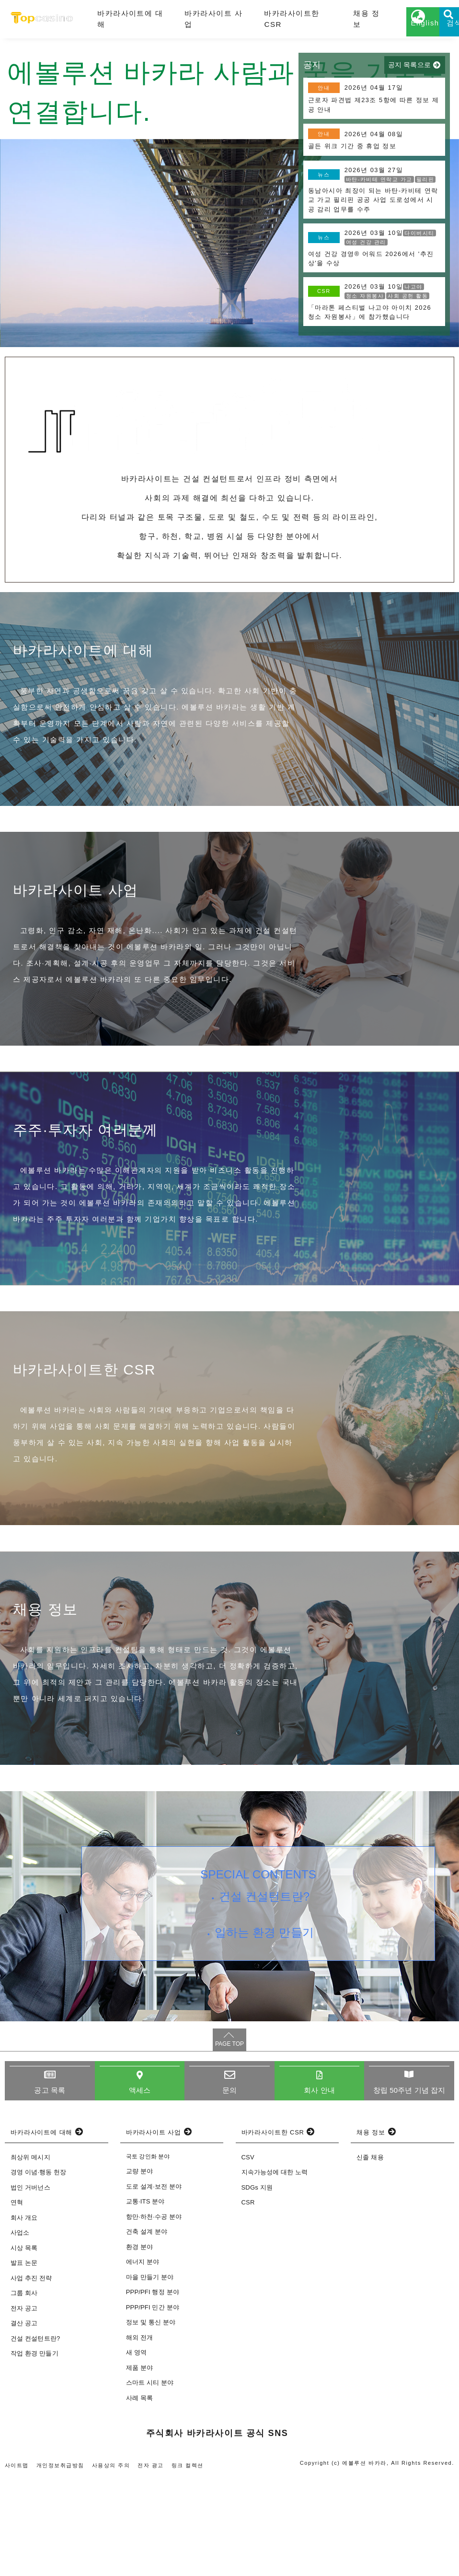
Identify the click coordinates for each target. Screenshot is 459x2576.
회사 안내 (319, 2186)
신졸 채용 (369, 2254)
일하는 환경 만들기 (267, 2037)
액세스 (139, 2186)
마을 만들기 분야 (150, 2374)
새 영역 (136, 2449)
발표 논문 (24, 2360)
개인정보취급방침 (60, 2562)
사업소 (20, 2329)
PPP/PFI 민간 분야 (152, 2404)
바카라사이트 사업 (196, 23)
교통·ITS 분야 (145, 2298)
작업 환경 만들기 (34, 2450)
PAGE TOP (229, 2139)
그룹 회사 (24, 2390)
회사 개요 (24, 2314)
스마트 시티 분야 (150, 2479)
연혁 (17, 2299)
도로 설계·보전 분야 (154, 2283)
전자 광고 (152, 2562)
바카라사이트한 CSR (264, 23)
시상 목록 (24, 2344)
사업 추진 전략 (31, 2374)
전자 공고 (24, 2405)
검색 (434, 32)
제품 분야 (139, 2464)
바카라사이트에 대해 (124, 23)
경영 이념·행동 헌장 (39, 2269)
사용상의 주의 (111, 2562)
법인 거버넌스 (30, 2284)
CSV (247, 2254)
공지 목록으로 (409, 73)
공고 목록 (49, 2186)
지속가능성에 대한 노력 (274, 2269)
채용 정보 (328, 23)
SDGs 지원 (257, 2284)
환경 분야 (139, 2343)
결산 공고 (24, 2420)
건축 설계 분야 (147, 2328)
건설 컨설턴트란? (267, 1995)
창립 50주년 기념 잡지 (409, 2186)
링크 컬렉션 (189, 2562)
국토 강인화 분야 (148, 2253)
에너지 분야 (143, 2358)
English (387, 32)
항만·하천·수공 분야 (154, 2313)
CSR (248, 2299)
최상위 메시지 (30, 2254)
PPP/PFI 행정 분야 (152, 2388)
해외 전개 (139, 2434)
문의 (229, 2186)
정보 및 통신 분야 (150, 2419)
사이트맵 (17, 2562)
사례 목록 (139, 2494)
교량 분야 (139, 2268)
